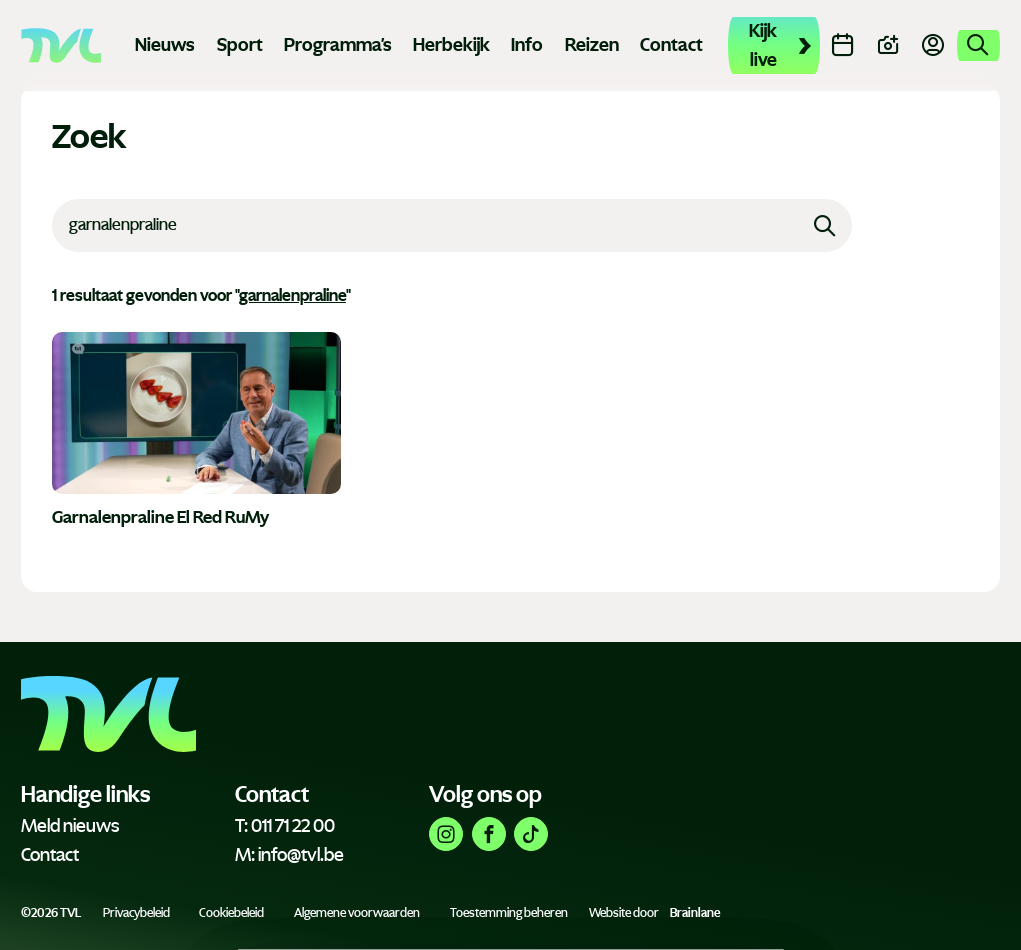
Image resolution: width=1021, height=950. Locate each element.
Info (527, 45)
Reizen (592, 45)
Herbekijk (451, 45)
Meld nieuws (70, 826)
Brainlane (695, 913)
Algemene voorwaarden (357, 913)
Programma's (338, 45)
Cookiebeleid (231, 913)
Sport (240, 45)
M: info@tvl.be (289, 855)
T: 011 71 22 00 (285, 826)
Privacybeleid (136, 913)
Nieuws (165, 45)
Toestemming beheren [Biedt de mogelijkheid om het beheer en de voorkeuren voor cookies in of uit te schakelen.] (509, 913)
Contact (671, 45)
